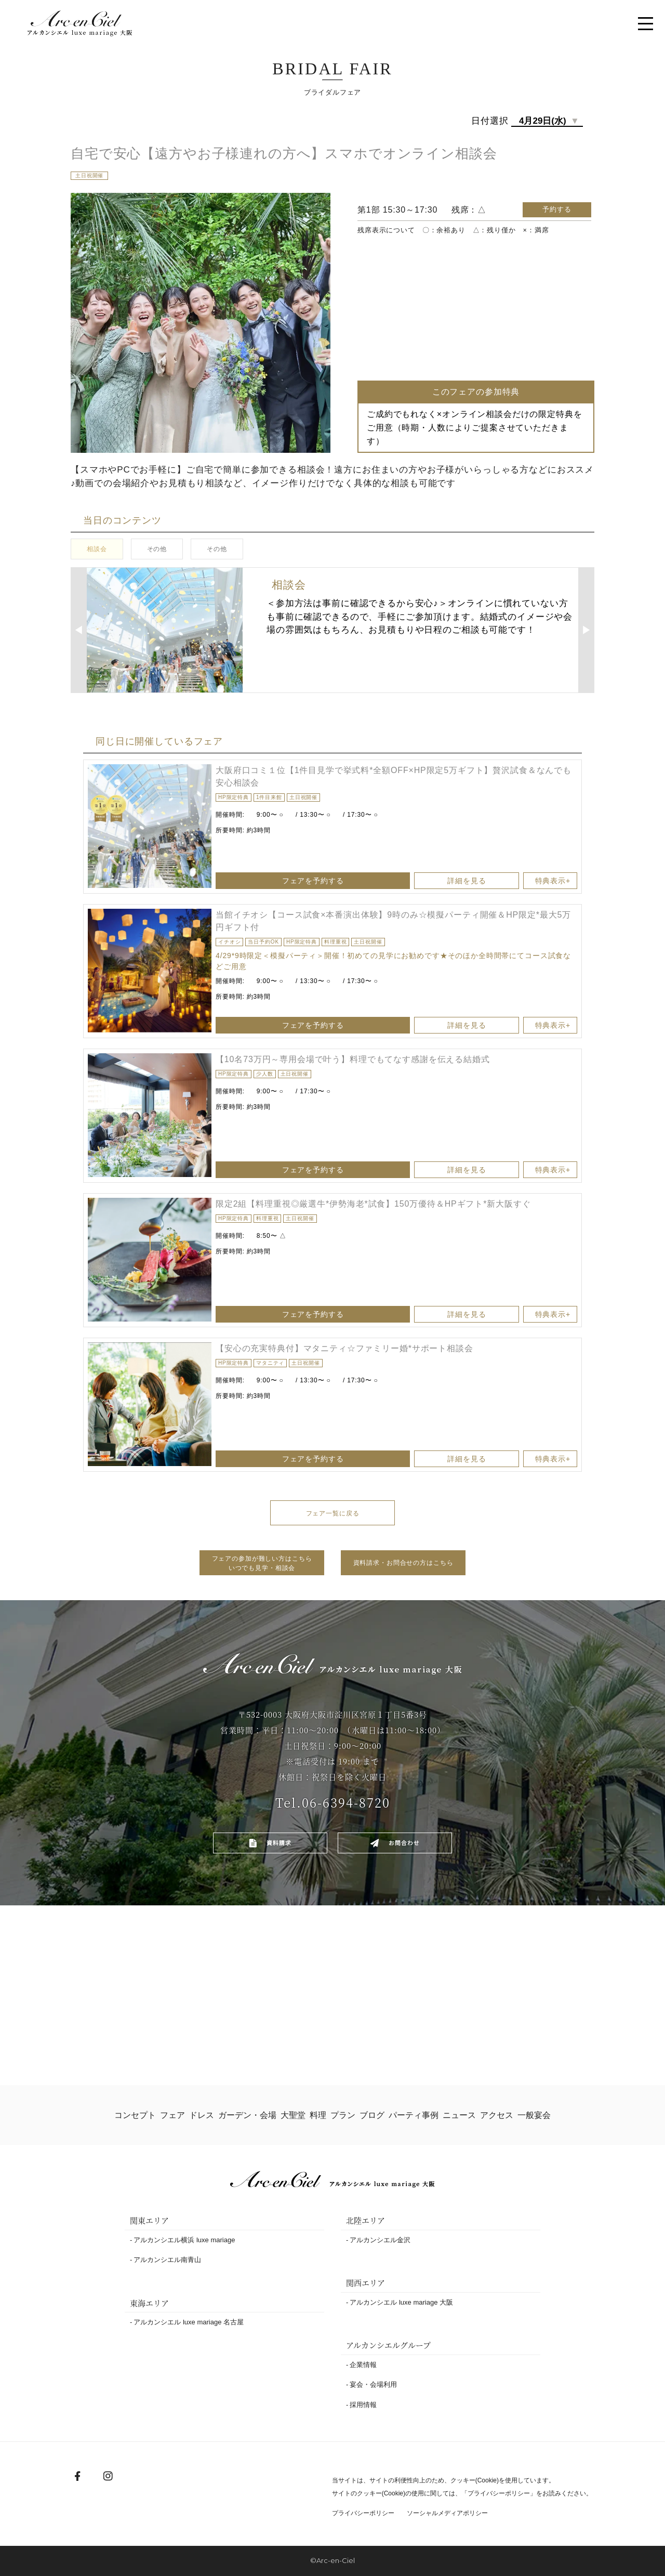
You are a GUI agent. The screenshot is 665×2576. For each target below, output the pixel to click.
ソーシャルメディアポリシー (454, 2513)
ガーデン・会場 (246, 2115)
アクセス (497, 2115)
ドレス (201, 2115)
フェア (171, 2115)
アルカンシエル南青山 (167, 2260)
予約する (556, 209)
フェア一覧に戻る (333, 1513)
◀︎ (78, 630)
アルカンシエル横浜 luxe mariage (184, 2240)
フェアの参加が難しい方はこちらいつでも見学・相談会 (262, 1563)
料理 (317, 2115)
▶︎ (586, 630)
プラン (343, 2115)
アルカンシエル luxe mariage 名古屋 (189, 2322)
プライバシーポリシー (499, 2493)
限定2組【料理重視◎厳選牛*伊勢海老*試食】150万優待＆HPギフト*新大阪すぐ (373, 1203)
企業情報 (363, 2365)
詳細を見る (473, 881)
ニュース (459, 2115)
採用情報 (363, 2405)
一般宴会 (535, 2115)
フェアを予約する (394, 881)
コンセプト (133, 2115)
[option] (149, 826)
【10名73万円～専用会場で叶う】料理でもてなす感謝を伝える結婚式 (353, 1059)
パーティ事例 (414, 2115)
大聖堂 (291, 2115)
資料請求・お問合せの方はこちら (403, 1562)
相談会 (97, 549)
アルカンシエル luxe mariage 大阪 (401, 2302)
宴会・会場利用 (373, 2384)
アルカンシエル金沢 (380, 2240)
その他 (157, 549)
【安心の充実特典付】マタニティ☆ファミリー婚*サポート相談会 (344, 1348)
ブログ (373, 2115)
